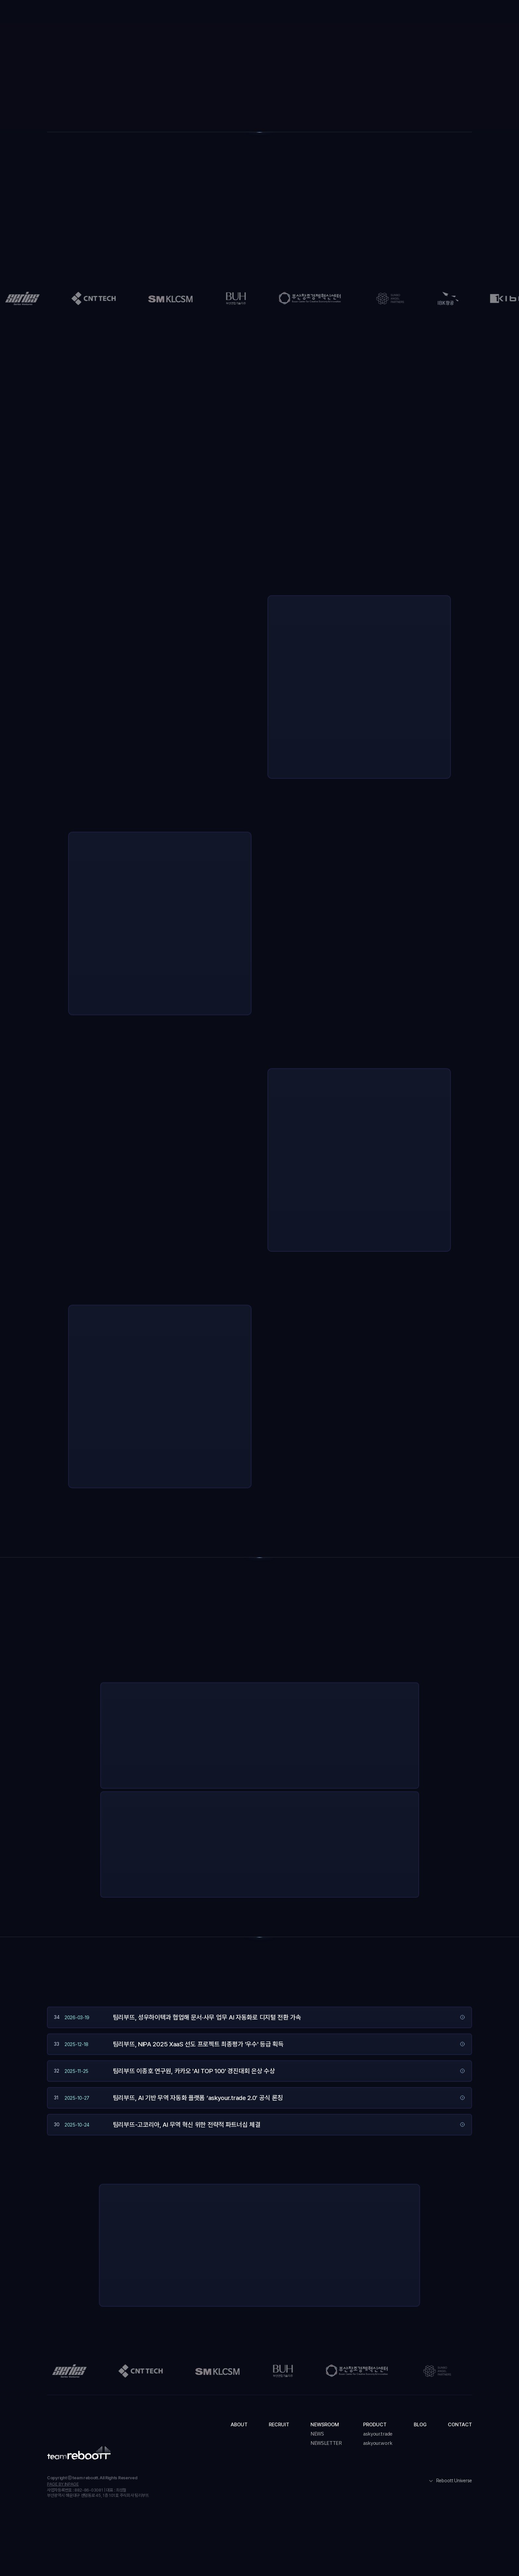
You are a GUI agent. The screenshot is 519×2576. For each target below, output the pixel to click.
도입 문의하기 (451, 13)
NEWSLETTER (326, 2443)
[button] (263, 13)
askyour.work (377, 2443)
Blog (347, 13)
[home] (74, 12)
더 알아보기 (345, 1768)
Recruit (220, 13)
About (188, 13)
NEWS (317, 2434)
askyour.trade (378, 2434)
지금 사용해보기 (301, 1768)
